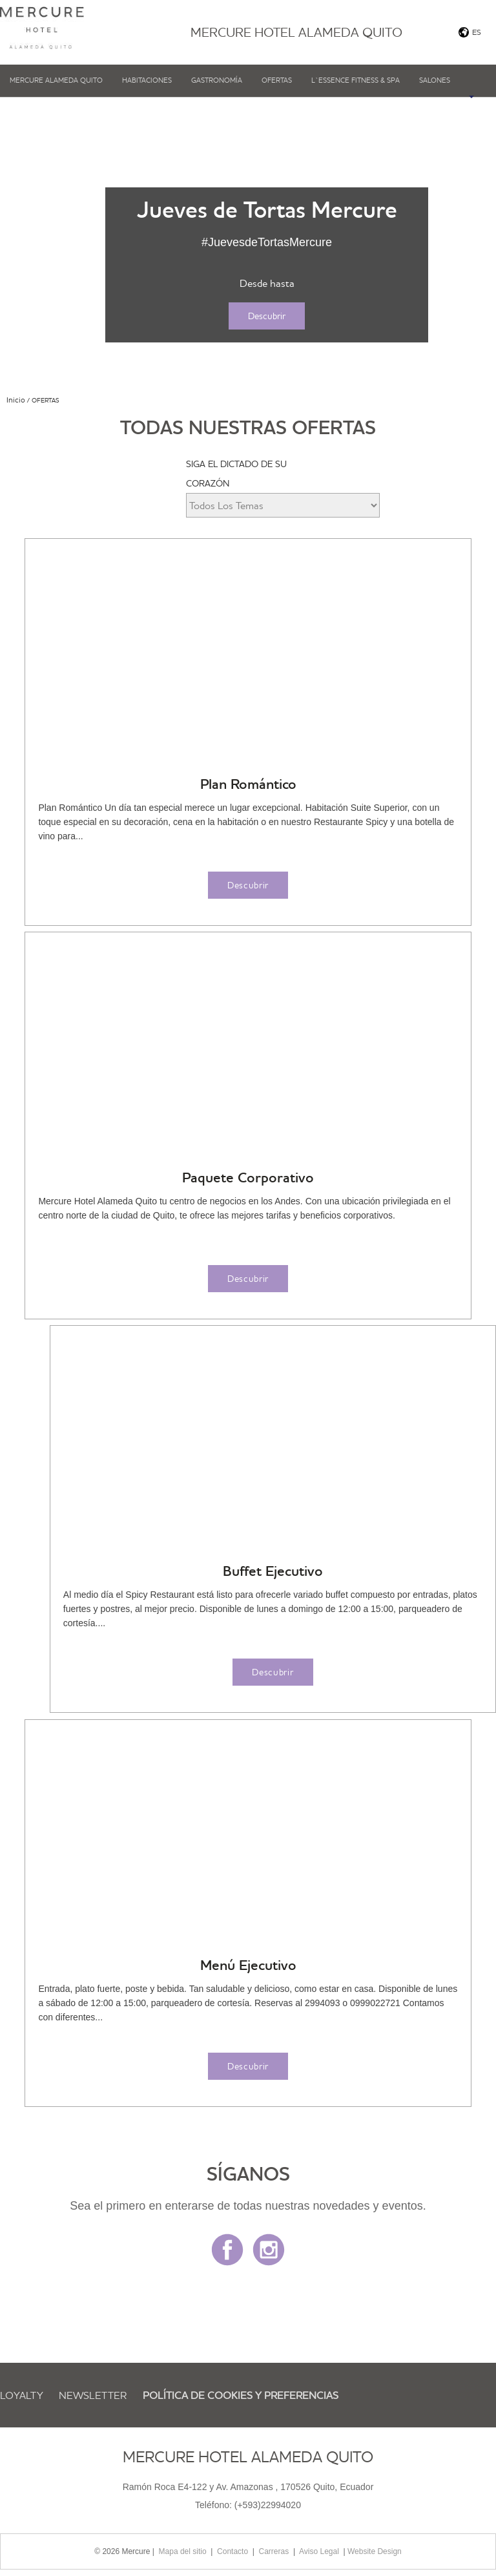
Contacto (232, 2551)
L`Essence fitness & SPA (355, 80)
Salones (434, 80)
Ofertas (277, 80)
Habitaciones (147, 80)
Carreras (274, 2551)
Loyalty (21, 2395)
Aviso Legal (319, 2551)
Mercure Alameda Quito (56, 80)
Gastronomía (216, 80)
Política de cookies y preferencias (240, 2395)
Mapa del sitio (183, 2551)
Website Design (374, 2551)
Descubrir (266, 316)
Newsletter (93, 2395)
